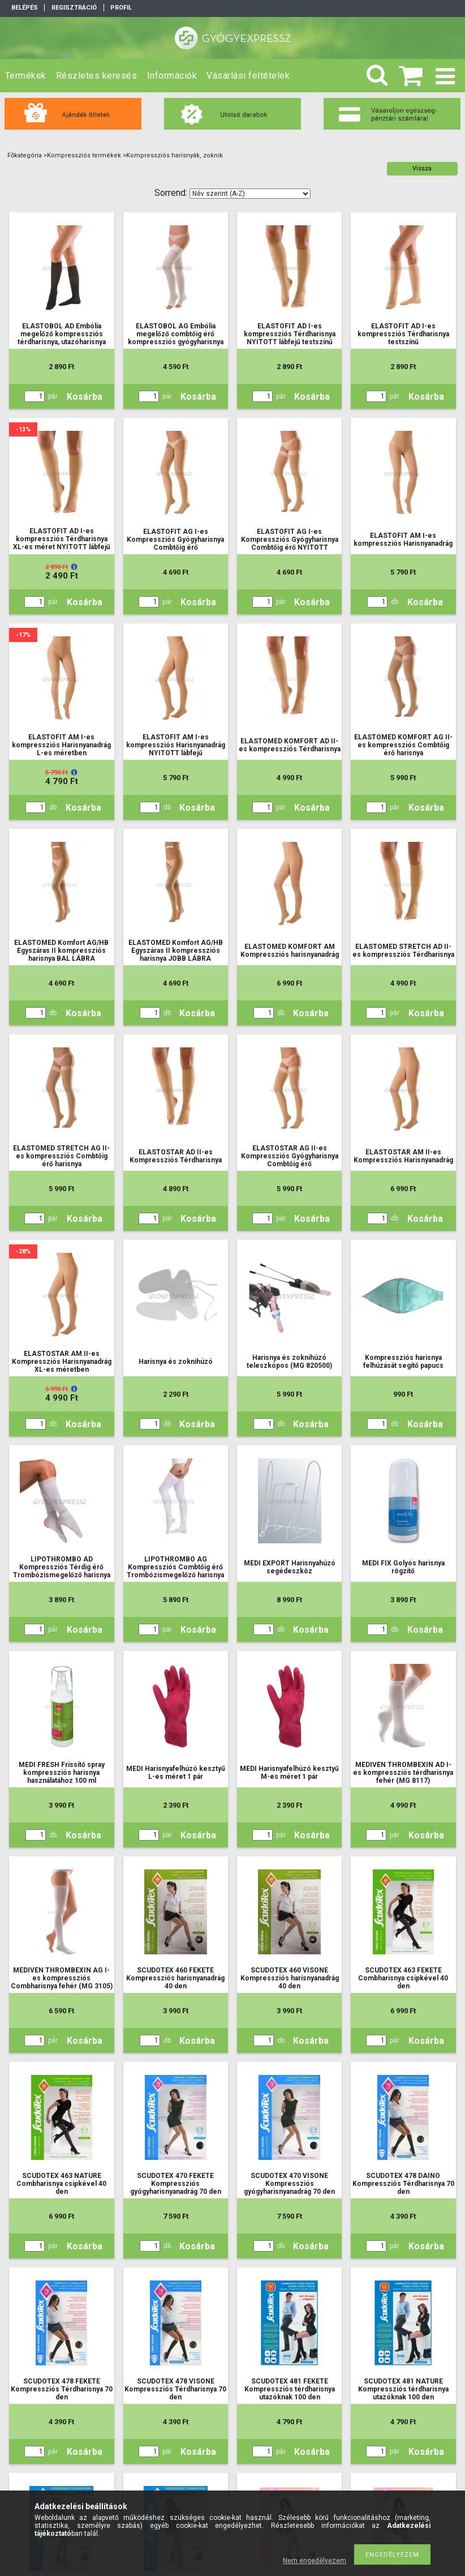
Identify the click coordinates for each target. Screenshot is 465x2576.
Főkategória (24, 155)
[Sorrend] (250, 194)
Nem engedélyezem (314, 2561)
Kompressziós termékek (84, 155)
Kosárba (84, 396)
